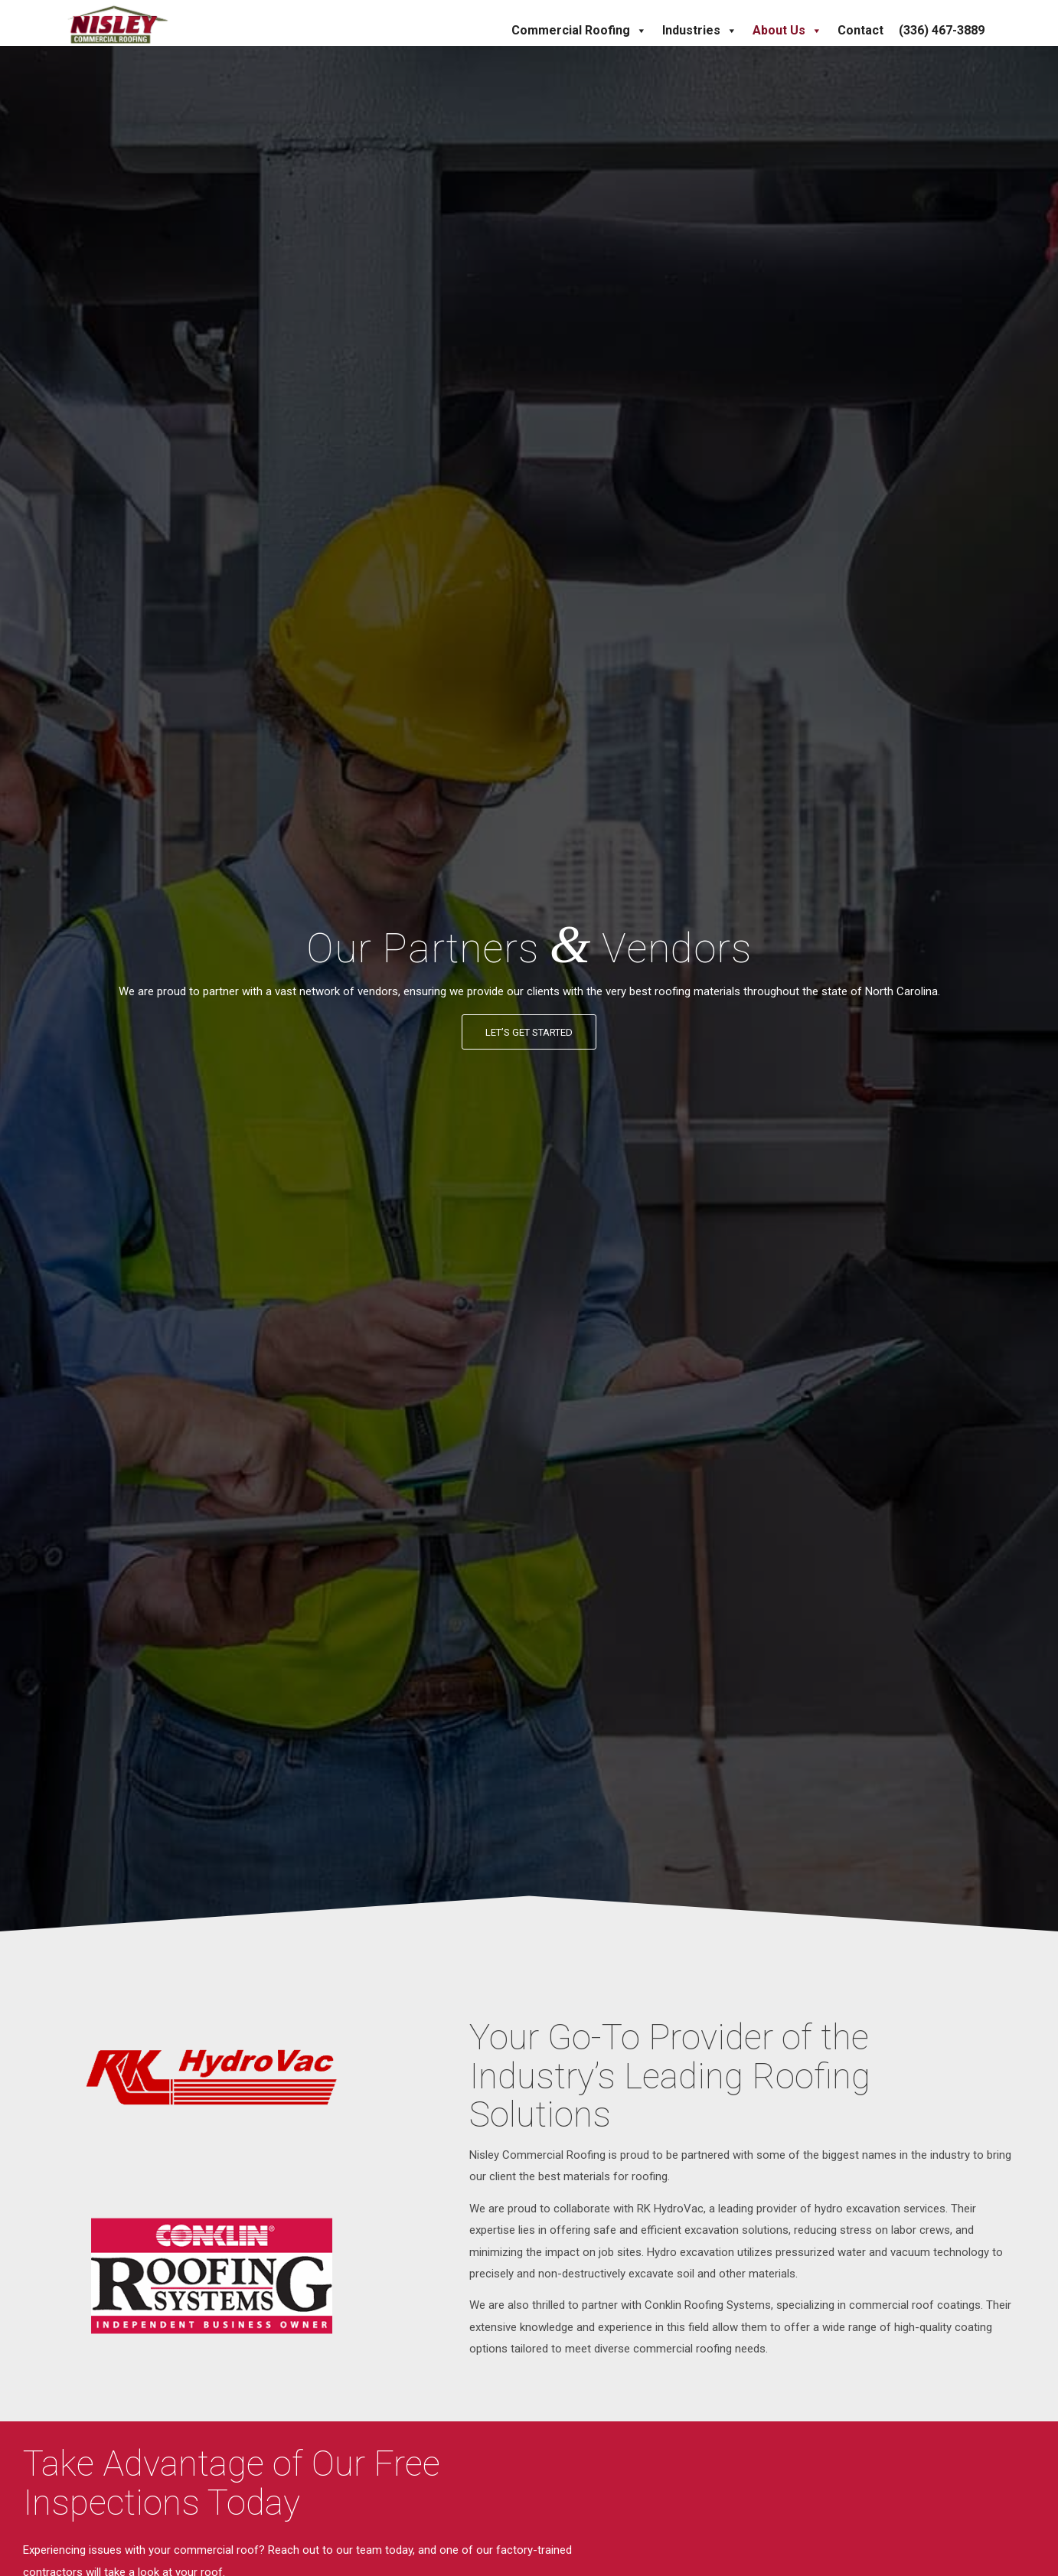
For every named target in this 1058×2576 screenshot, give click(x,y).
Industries (699, 30)
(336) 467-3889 (942, 30)
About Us (787, 30)
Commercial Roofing (579, 30)
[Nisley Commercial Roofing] (118, 23)
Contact (860, 30)
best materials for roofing (603, 2176)
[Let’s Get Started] (529, 1032)
